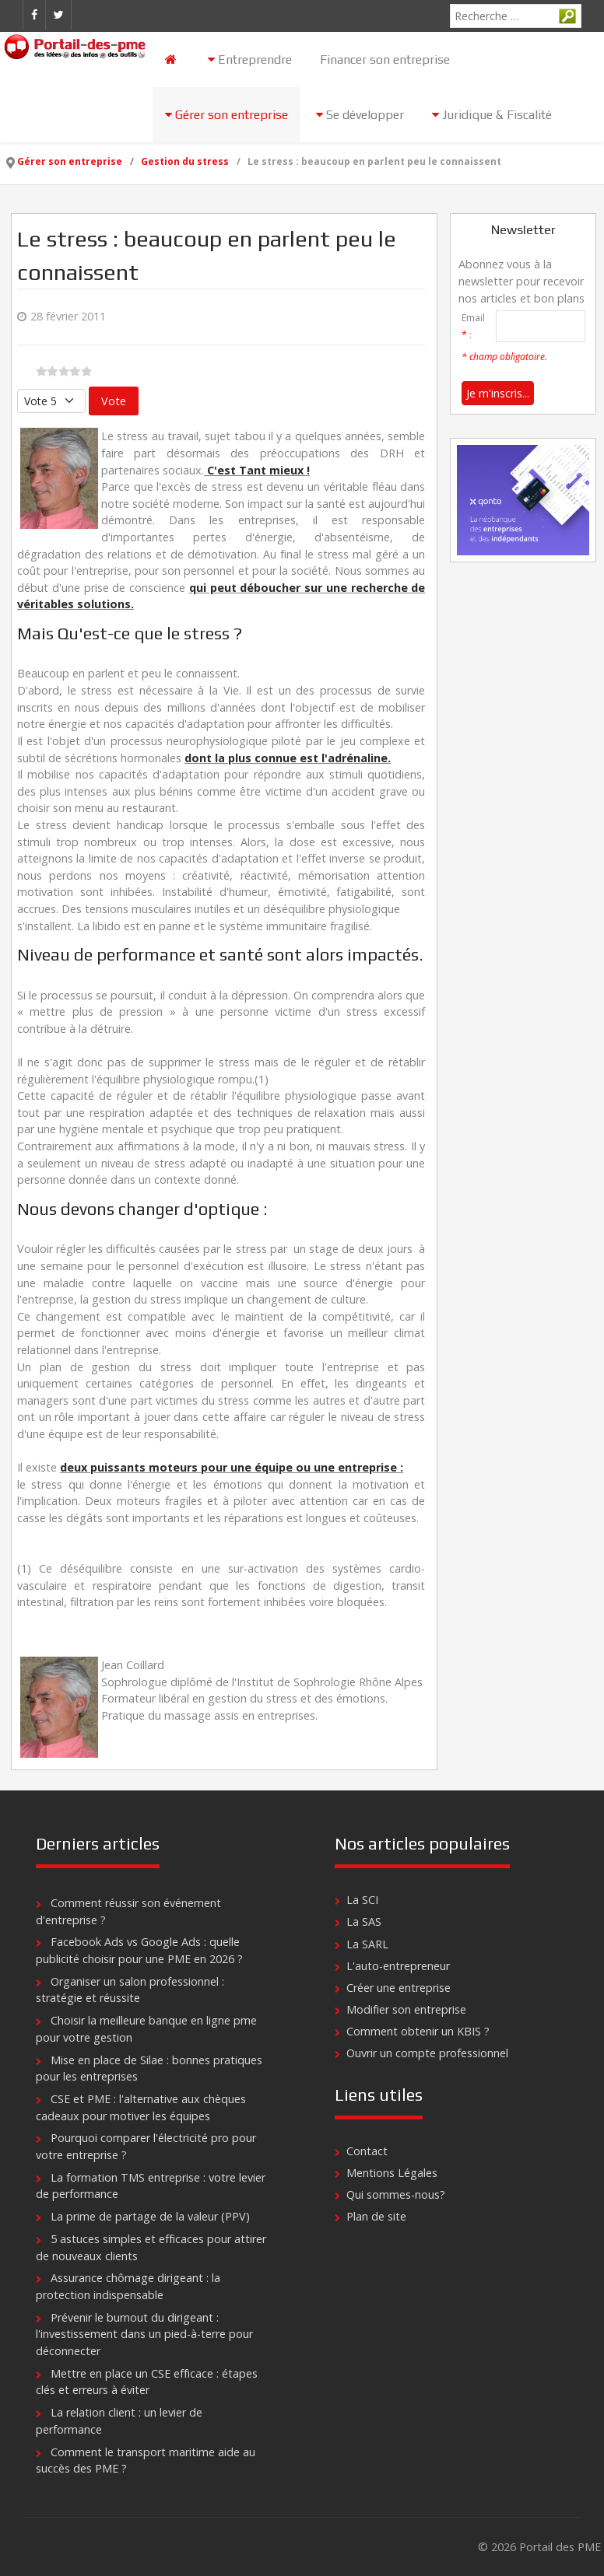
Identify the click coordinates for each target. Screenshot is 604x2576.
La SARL (367, 1944)
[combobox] (515, 16)
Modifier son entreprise (406, 2009)
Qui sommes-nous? (395, 2194)
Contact (367, 2151)
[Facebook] (34, 15)
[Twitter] (58, 15)
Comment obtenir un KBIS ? (418, 2031)
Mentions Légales (391, 2172)
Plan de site (376, 2216)
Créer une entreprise (398, 1987)
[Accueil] (172, 59)
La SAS (363, 1921)
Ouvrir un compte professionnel (427, 2053)
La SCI (362, 1899)
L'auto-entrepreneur (398, 1965)
